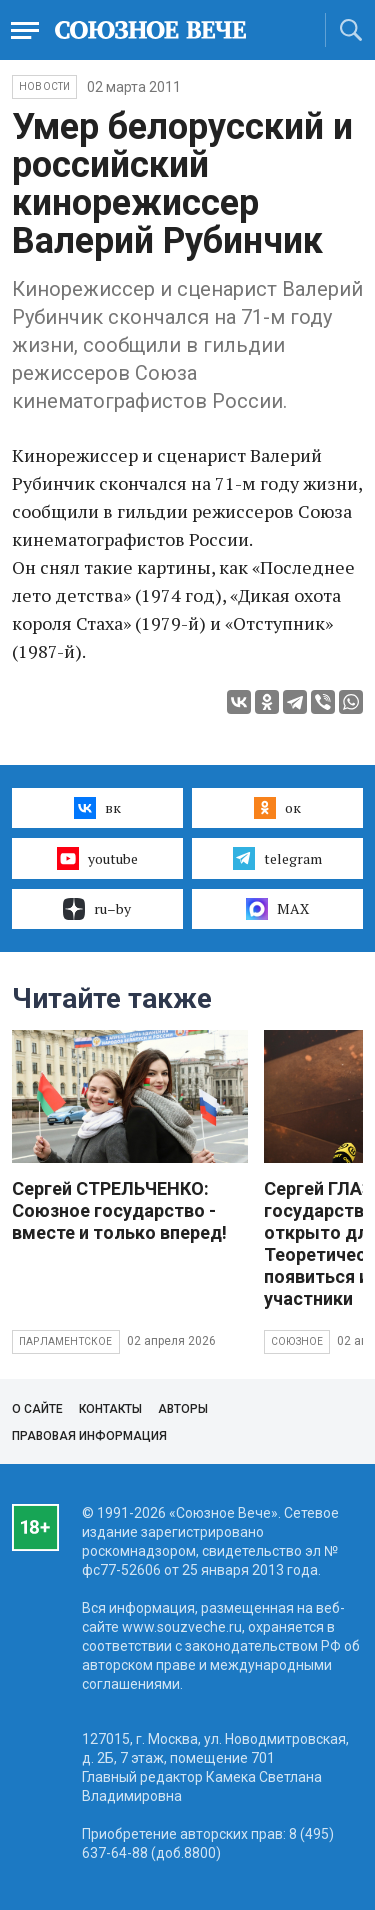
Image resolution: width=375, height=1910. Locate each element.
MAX (277, 909)
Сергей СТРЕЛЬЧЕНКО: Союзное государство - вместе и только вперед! (119, 1210)
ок (277, 808)
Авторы (183, 1409)
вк (97, 808)
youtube (97, 858)
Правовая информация (89, 1436)
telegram (277, 858)
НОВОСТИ (44, 86)
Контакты (110, 1409)
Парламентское (66, 1341)
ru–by (97, 909)
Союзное (297, 1341)
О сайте (37, 1409)
